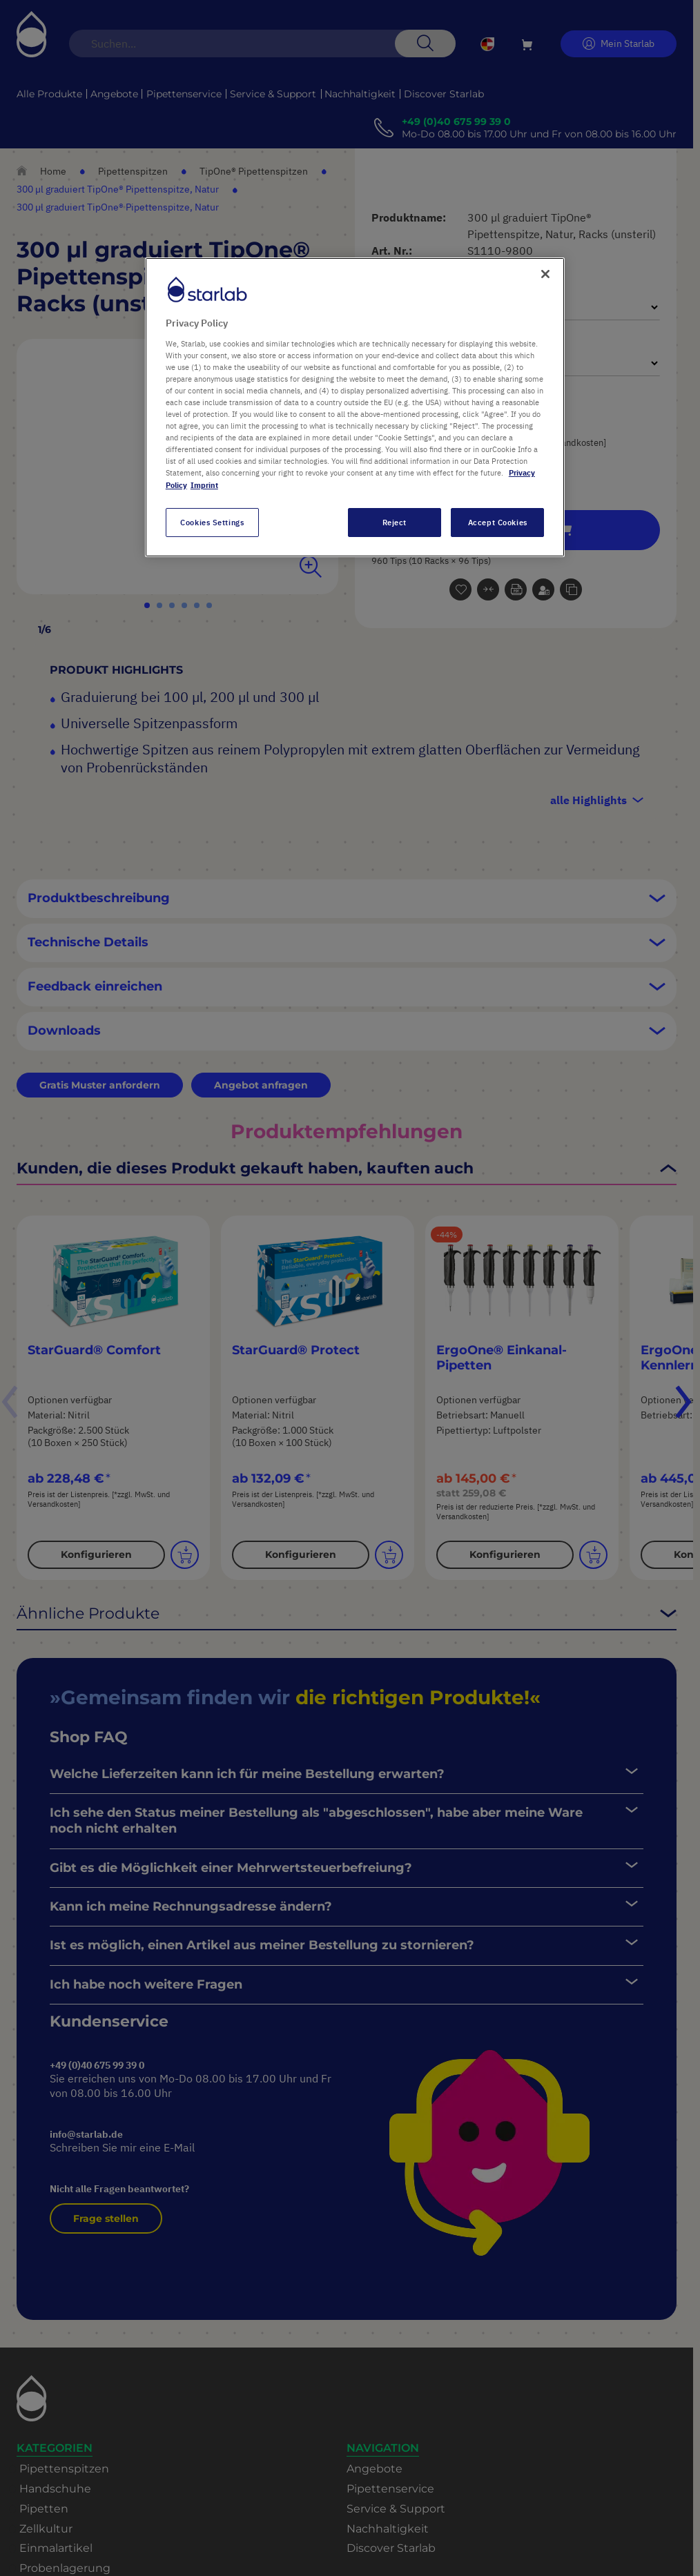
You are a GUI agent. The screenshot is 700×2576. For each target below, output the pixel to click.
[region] (355, 406)
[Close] (545, 274)
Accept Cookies (497, 522)
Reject (394, 522)
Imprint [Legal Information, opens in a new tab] (204, 485)
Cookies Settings (212, 522)
